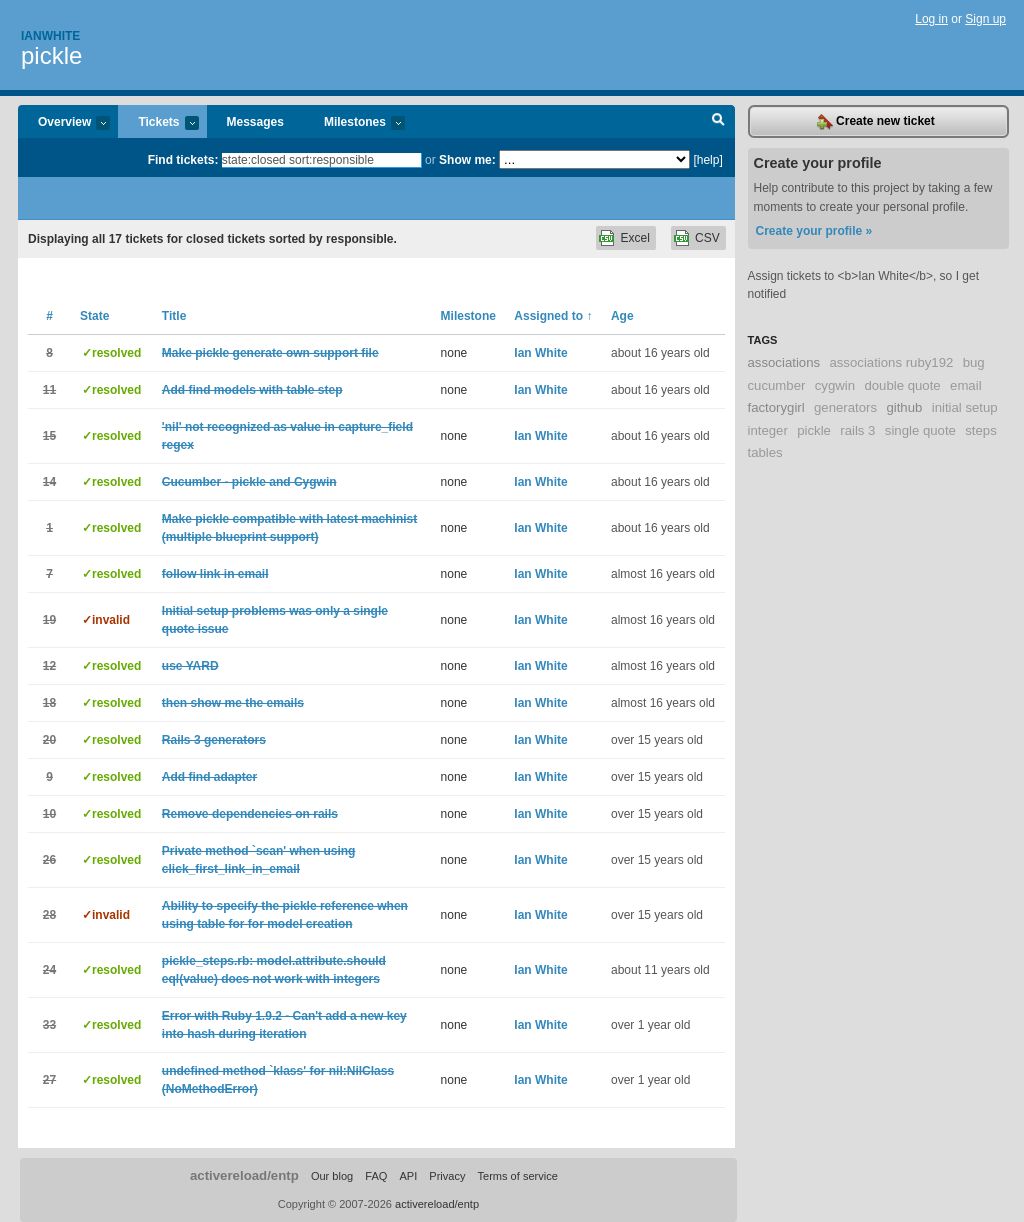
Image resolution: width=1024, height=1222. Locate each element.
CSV (707, 238)
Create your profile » (814, 231)
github (904, 407)
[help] (707, 160)
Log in (931, 19)
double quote (902, 385)
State (94, 316)
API (408, 1176)
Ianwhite (50, 36)
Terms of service (518, 1176)
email (966, 385)
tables (765, 452)
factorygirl (776, 407)
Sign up (985, 19)
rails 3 (857, 430)
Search (718, 122)
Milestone (468, 316)
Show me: (467, 160)
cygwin (835, 385)
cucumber (777, 385)
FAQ (376, 1176)
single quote (920, 430)
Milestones (354, 123)
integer (768, 430)
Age (622, 316)
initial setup (965, 407)
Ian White (540, 353)
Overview (64, 123)
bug (974, 362)
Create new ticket (876, 122)
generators (845, 407)
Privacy (447, 1176)
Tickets (158, 123)
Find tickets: (183, 160)
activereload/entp (244, 1175)
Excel (634, 238)
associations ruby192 (891, 362)
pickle (51, 55)
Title (174, 316)
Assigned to (553, 316)
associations (784, 362)
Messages (255, 122)
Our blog (332, 1176)
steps (981, 430)
